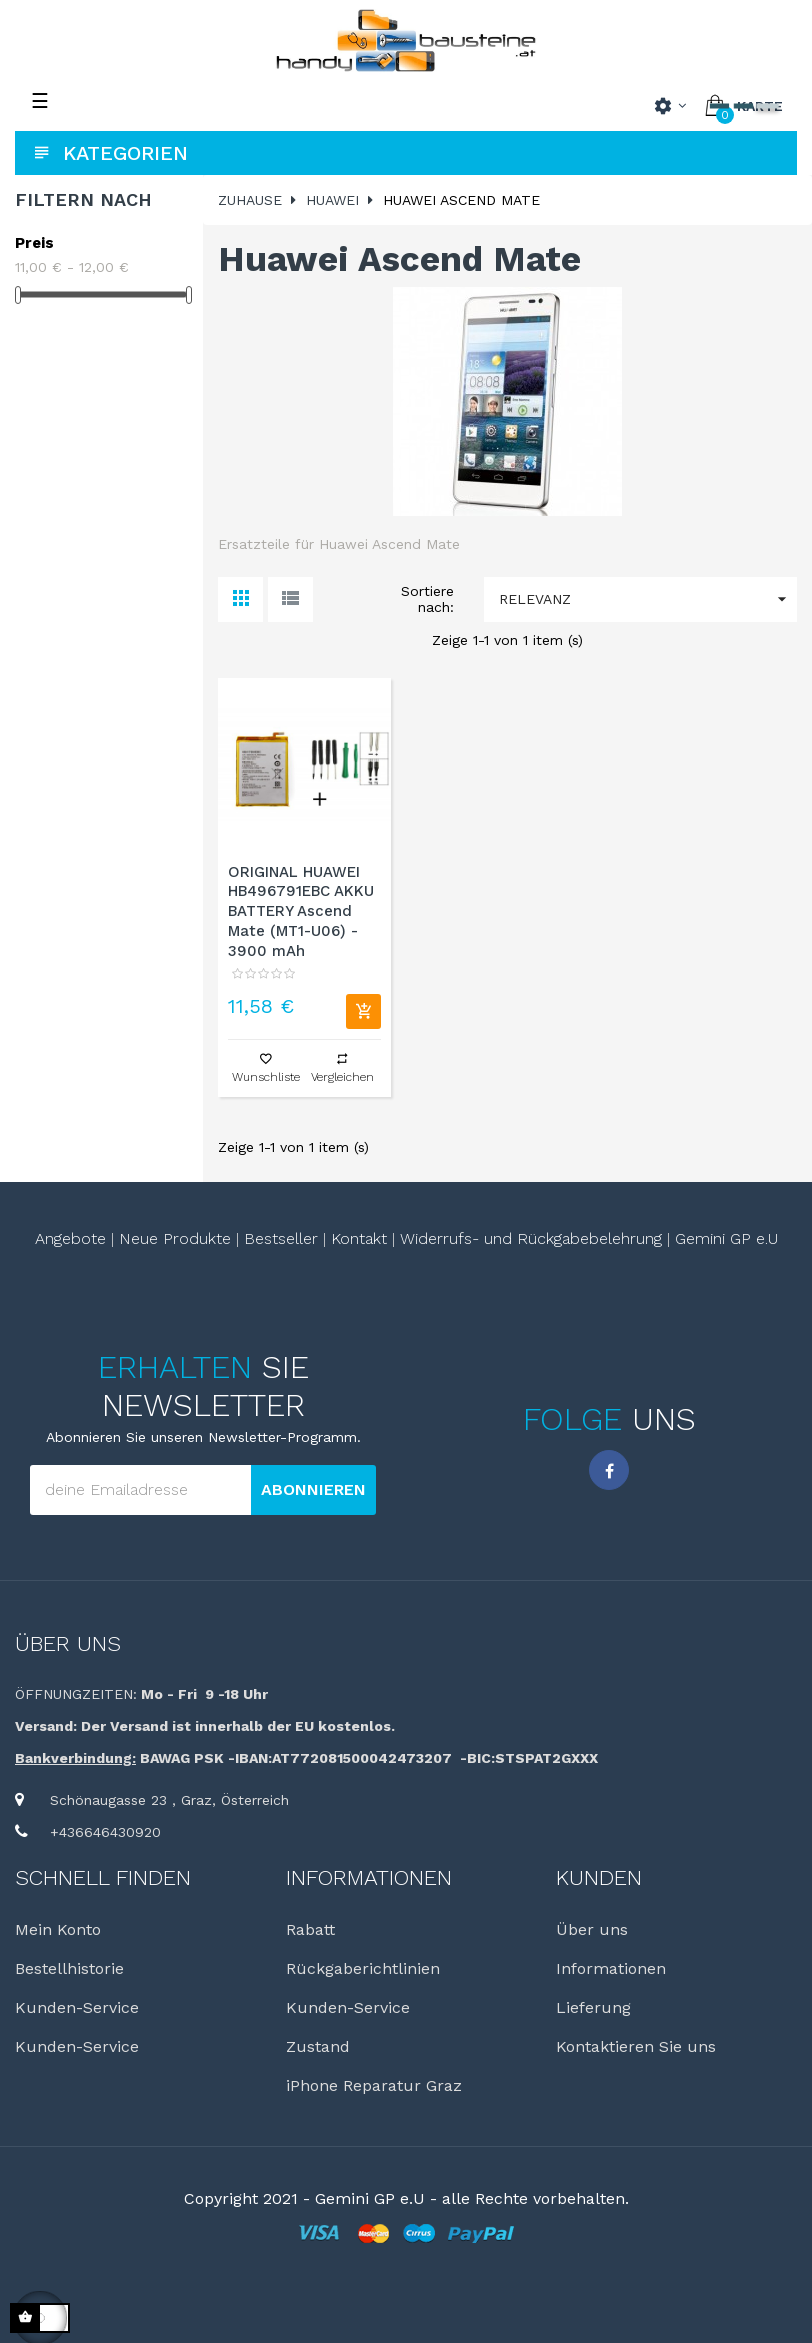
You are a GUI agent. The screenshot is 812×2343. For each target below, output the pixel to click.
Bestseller (281, 1238)
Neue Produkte (175, 1238)
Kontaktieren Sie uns (636, 2046)
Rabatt (310, 1929)
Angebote (70, 1238)
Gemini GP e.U (726, 1238)
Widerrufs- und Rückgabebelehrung (531, 1238)
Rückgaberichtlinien (363, 1968)
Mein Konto (58, 1929)
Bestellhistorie (69, 1968)
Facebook (609, 1470)
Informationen (611, 1968)
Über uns (68, 1643)
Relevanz (648, 599)
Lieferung (593, 2007)
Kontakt (359, 1238)
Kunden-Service (77, 2007)
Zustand (318, 2046)
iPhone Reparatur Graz (374, 2085)
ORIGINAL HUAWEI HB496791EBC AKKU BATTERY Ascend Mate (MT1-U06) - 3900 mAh (301, 911)
